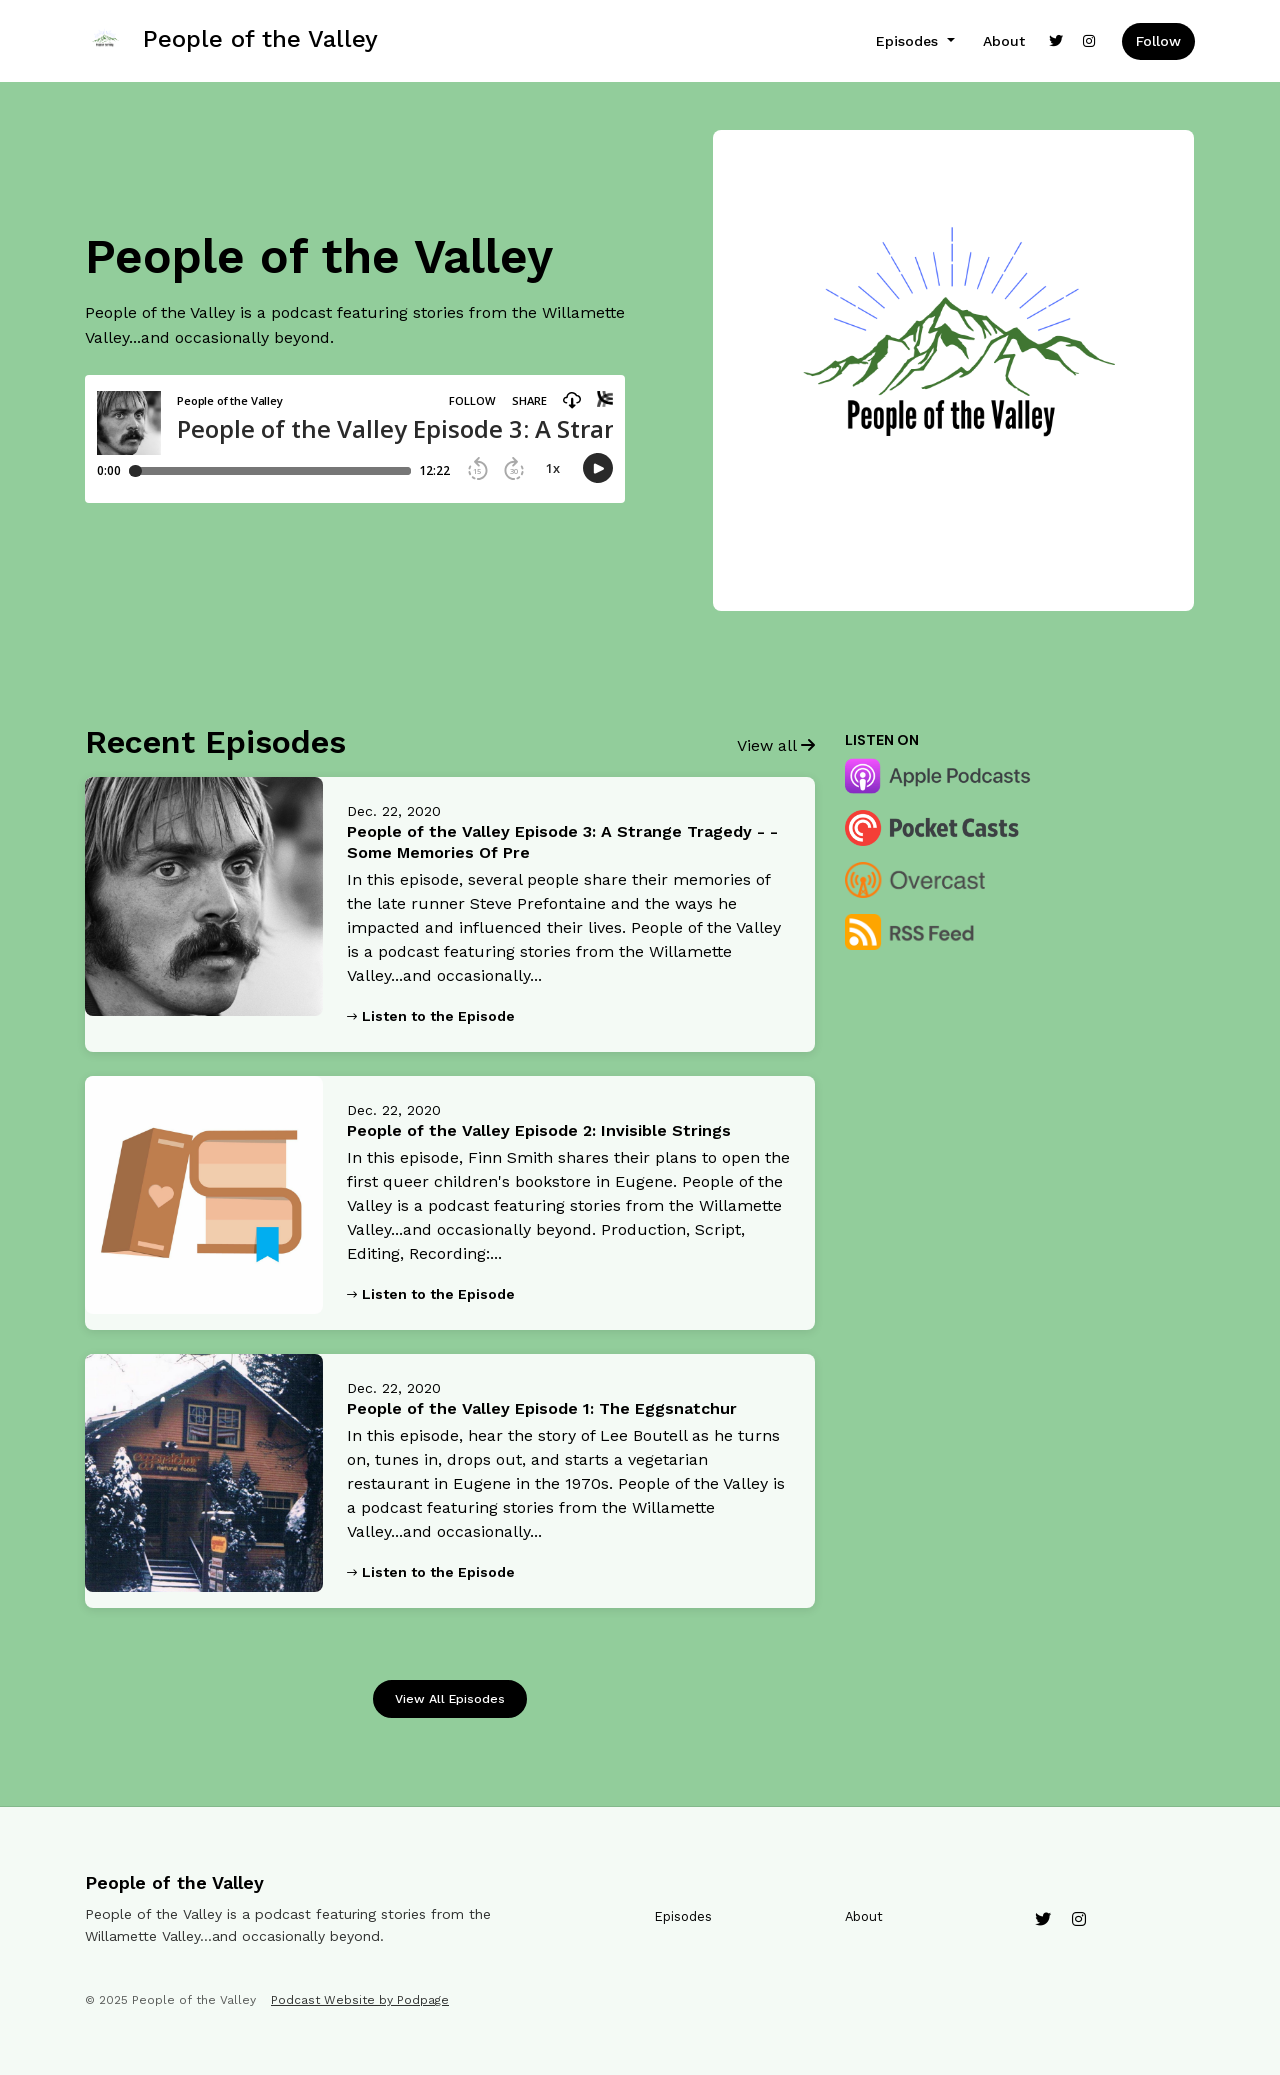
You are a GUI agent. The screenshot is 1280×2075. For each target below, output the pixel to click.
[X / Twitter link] (1056, 41)
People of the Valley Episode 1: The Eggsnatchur (542, 1408)
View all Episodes (450, 1698)
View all (776, 745)
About (1004, 41)
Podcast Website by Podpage (360, 2000)
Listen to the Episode (431, 1016)
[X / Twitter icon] (1043, 1920)
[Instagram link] (1090, 41)
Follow (1158, 41)
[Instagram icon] (1079, 1920)
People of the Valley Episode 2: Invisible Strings (539, 1130)
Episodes (909, 41)
